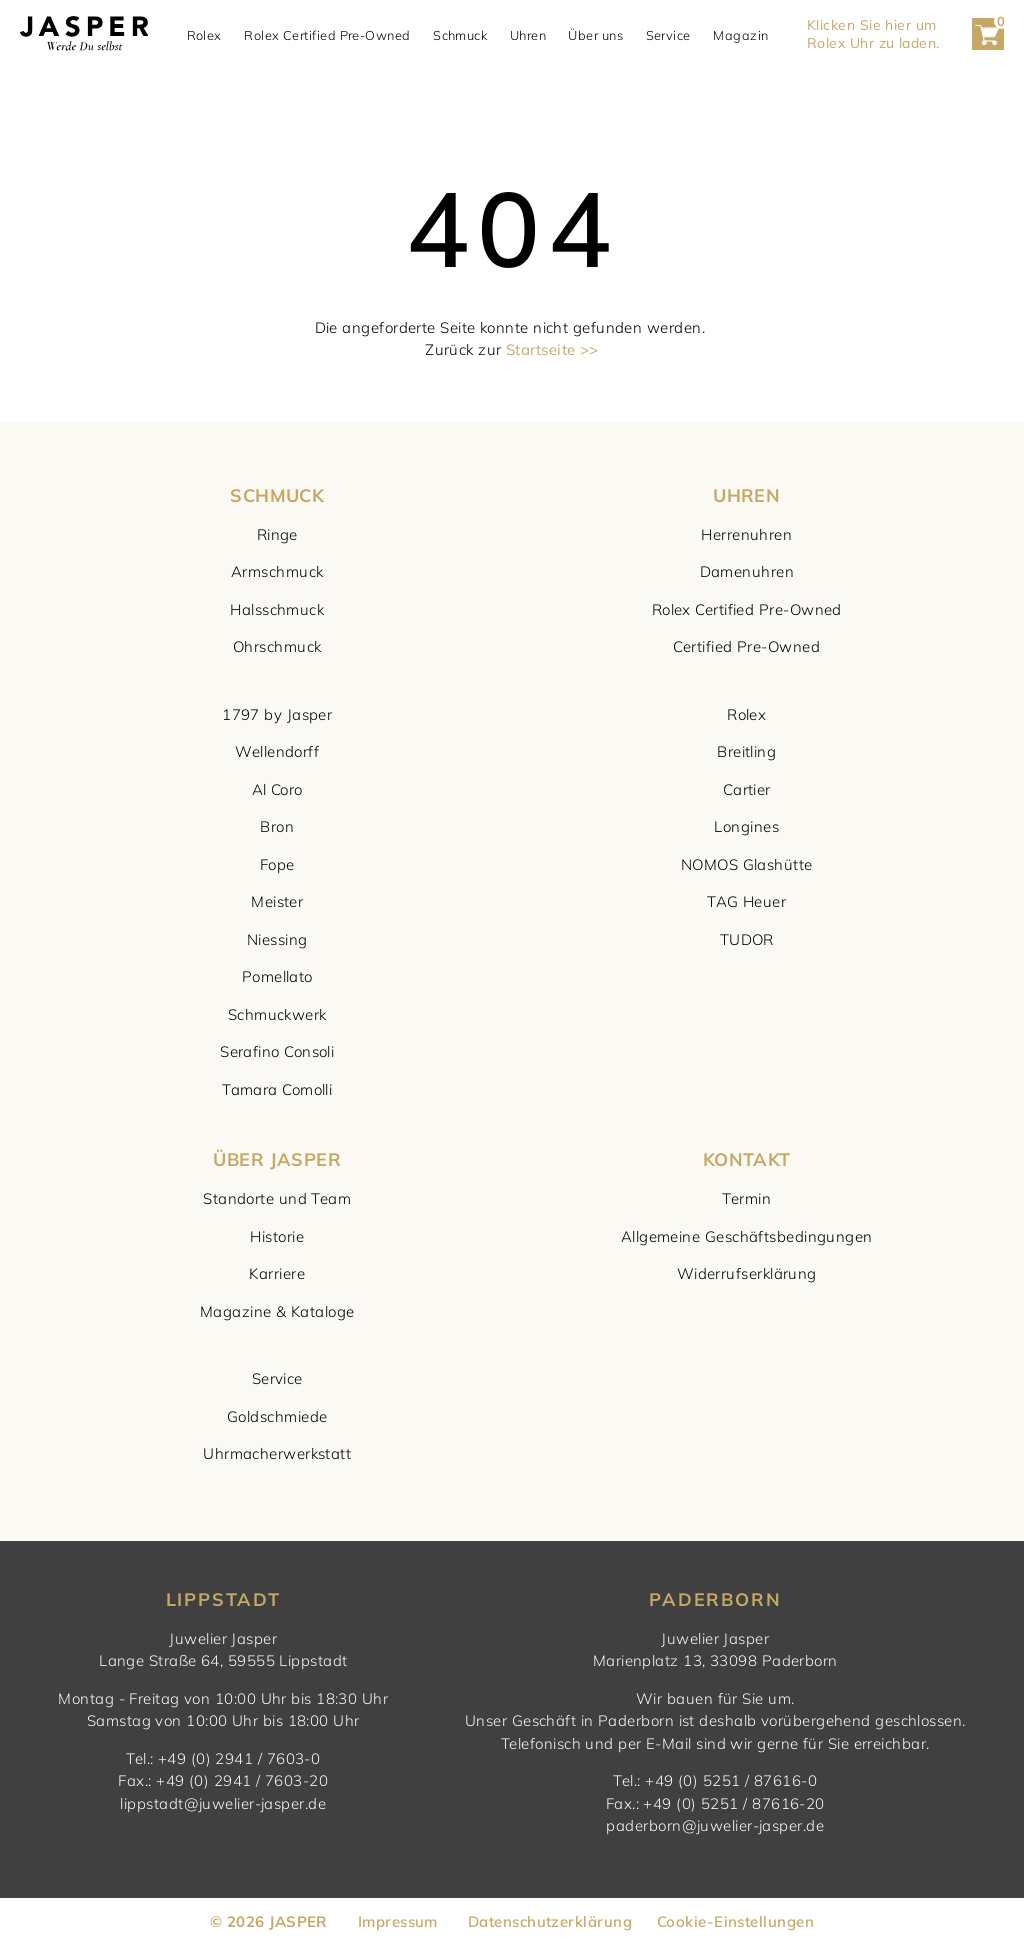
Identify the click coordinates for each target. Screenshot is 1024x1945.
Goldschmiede (277, 1416)
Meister (277, 901)
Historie (277, 1236)
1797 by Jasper (277, 714)
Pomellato (277, 976)
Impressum (398, 1921)
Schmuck (460, 35)
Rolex (204, 35)
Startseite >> (552, 349)
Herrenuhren (746, 534)
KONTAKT (747, 1159)
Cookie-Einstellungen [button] (735, 1921)
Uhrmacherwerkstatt (277, 1453)
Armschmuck (277, 571)
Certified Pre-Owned (746, 646)
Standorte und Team (277, 1198)
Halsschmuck (277, 609)
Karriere (277, 1273)
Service (668, 35)
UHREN (746, 495)
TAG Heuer (746, 901)
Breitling (746, 751)
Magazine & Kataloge (277, 1311)
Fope (277, 864)
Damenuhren (747, 571)
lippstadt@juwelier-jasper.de (223, 1803)
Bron (277, 826)
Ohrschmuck (277, 646)
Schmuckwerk (277, 1014)
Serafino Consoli (277, 1051)
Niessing (277, 939)
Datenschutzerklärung (550, 1921)
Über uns (595, 35)
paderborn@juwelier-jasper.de (715, 1825)
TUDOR (747, 939)
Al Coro (277, 789)
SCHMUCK (277, 495)
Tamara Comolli (277, 1089)
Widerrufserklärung (747, 1273)
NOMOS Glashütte (747, 864)
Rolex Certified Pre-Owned (327, 35)
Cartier (747, 789)
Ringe (277, 534)
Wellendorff (277, 751)
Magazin (740, 35)
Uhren (528, 35)
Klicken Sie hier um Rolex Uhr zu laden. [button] (873, 34)
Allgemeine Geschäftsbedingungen (747, 1236)
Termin (746, 1198)
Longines (746, 826)
